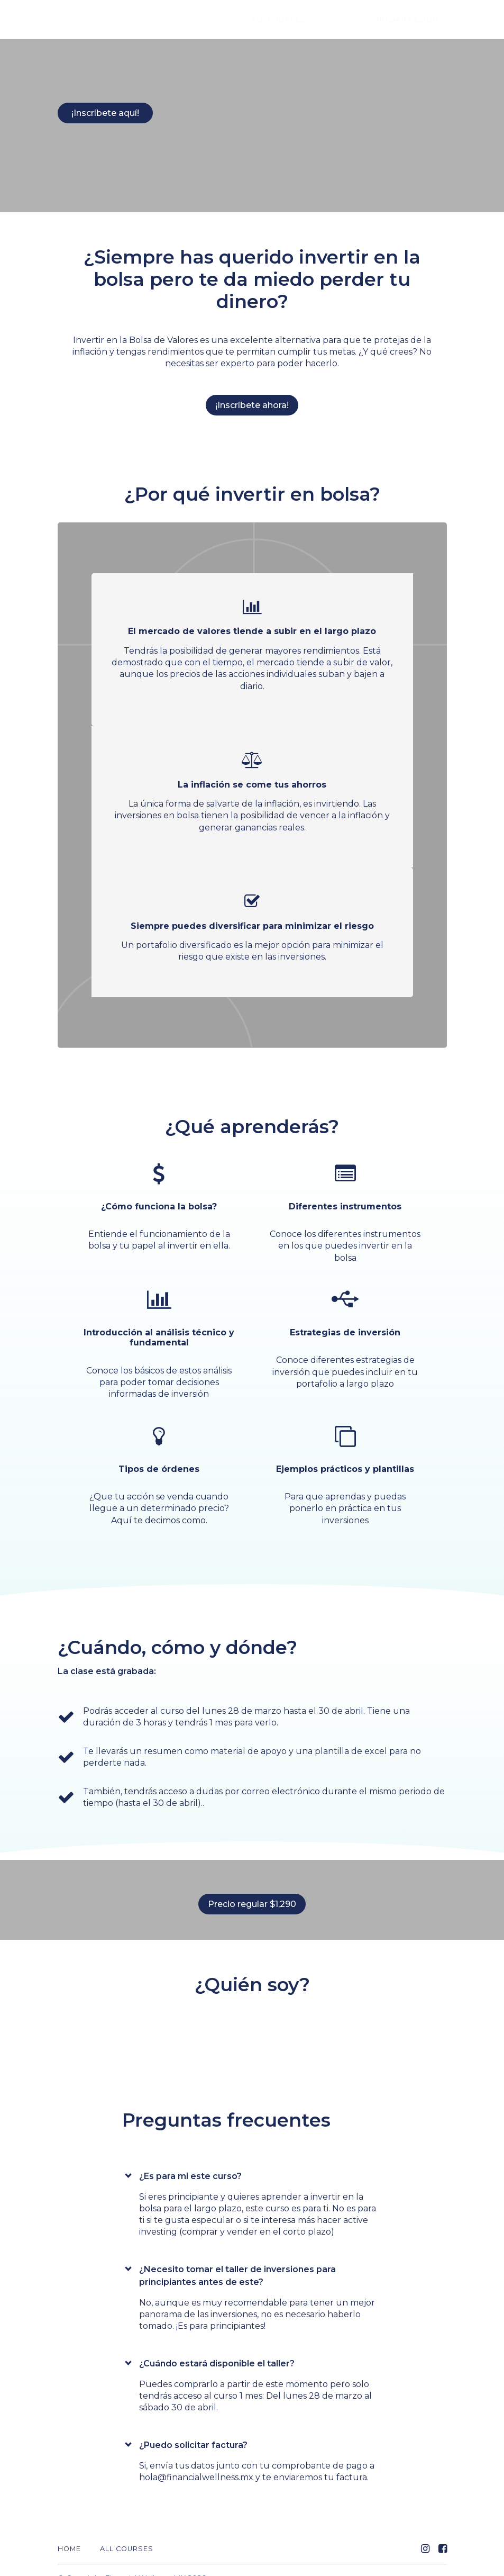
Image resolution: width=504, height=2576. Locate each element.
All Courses (319, 20)
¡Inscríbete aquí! (105, 113)
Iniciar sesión (416, 20)
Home (69, 2532)
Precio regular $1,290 (248, 1896)
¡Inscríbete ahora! (252, 397)
